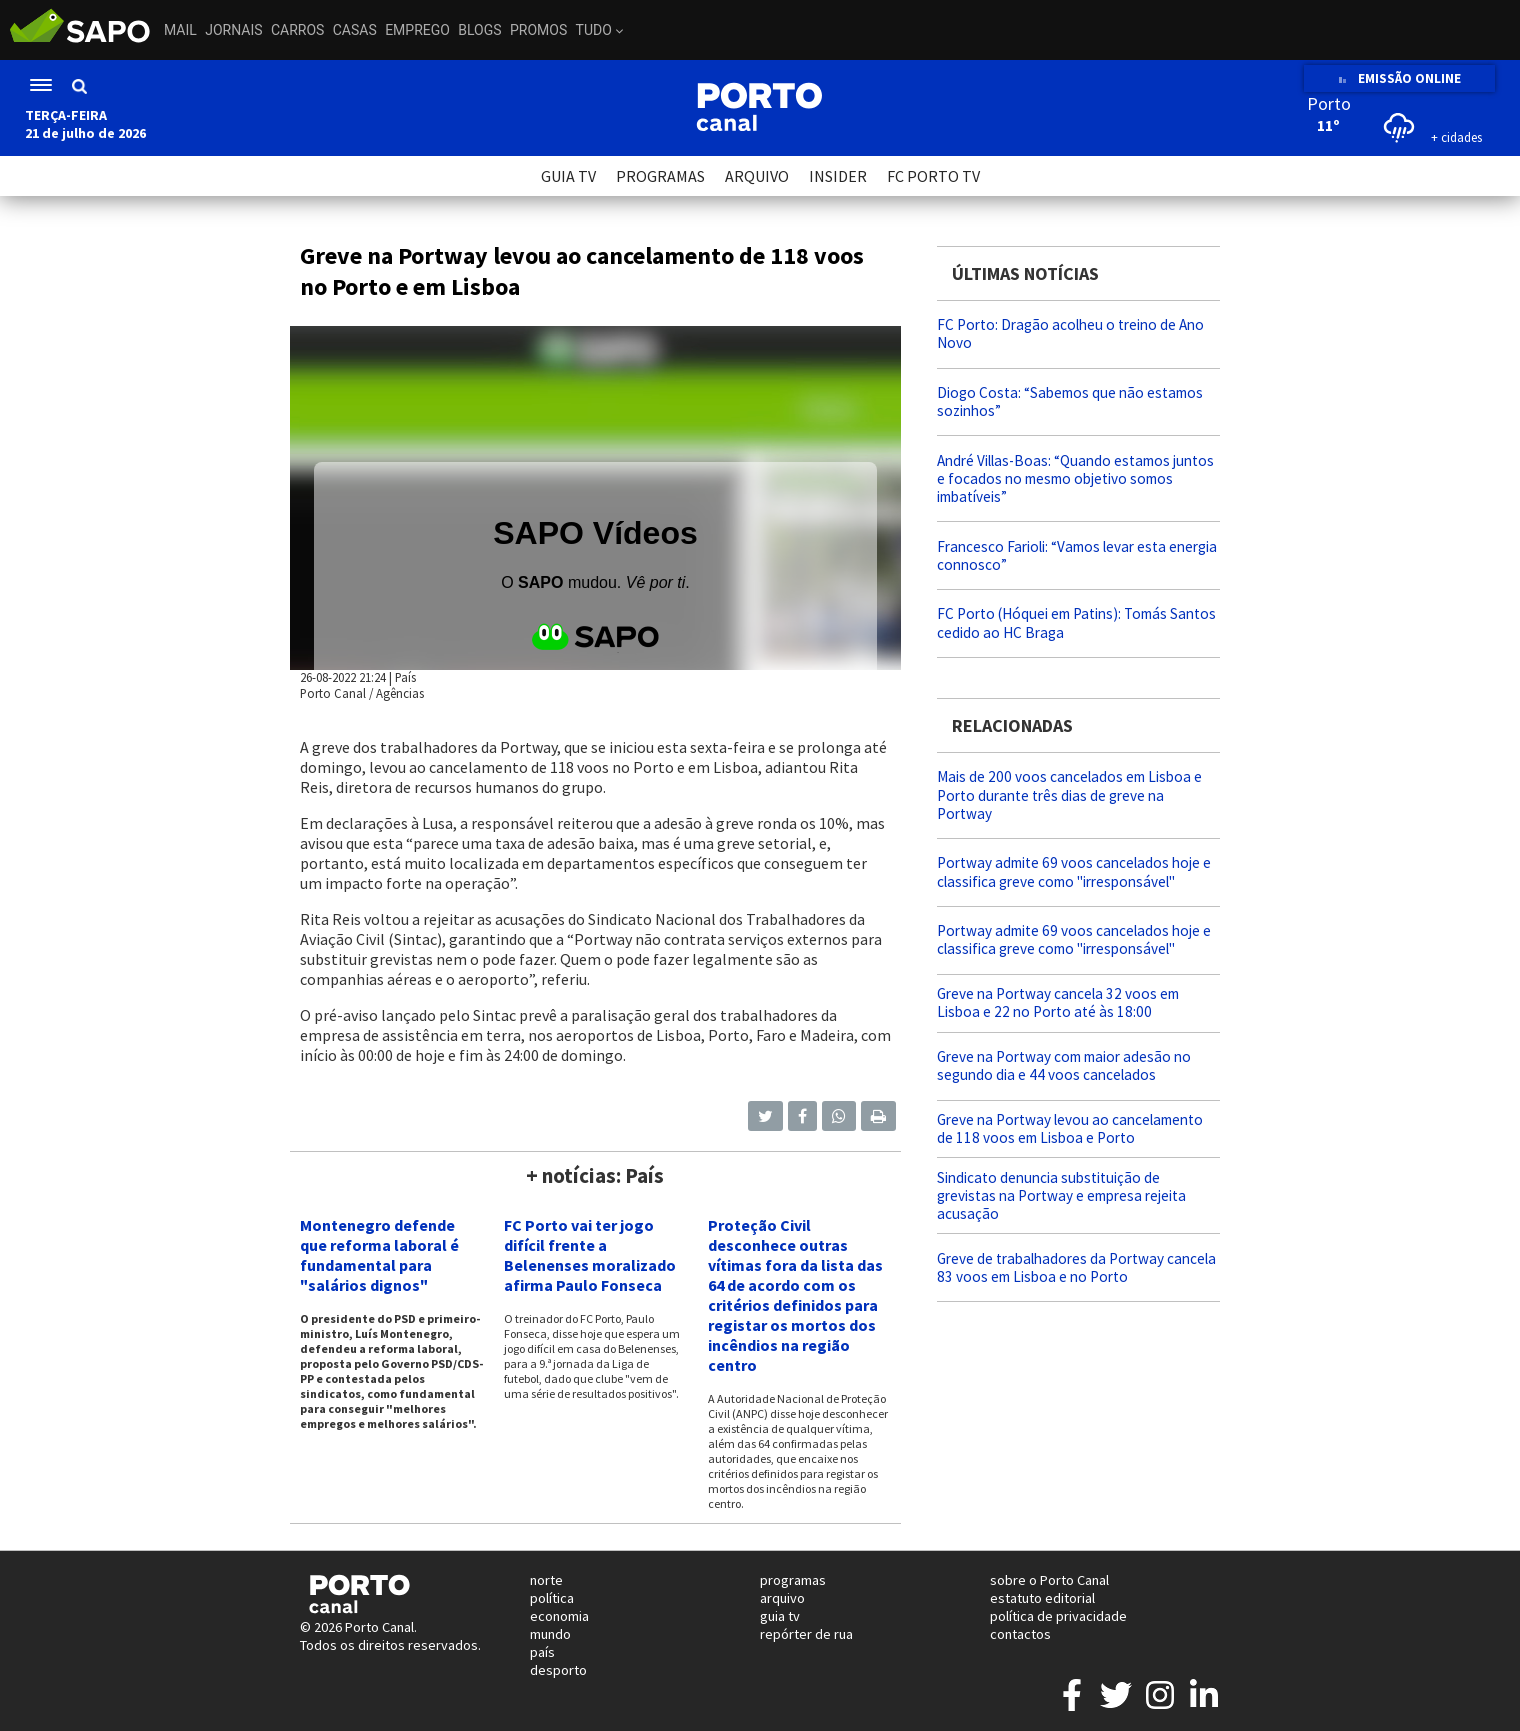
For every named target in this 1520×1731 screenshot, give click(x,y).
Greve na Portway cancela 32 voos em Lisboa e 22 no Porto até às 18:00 (1058, 1002)
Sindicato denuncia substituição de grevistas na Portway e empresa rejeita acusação (1061, 1195)
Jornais (233, 30)
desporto (558, 1670)
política (552, 1598)
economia (559, 1616)
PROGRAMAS (660, 176)
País (405, 677)
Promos (538, 30)
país (542, 1652)
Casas (355, 30)
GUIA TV (568, 176)
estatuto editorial (1042, 1598)
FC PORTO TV (933, 176)
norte (546, 1580)
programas (793, 1580)
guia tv (780, 1616)
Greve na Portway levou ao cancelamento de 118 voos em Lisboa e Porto (1070, 1128)
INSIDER (838, 176)
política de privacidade (1058, 1616)
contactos (1020, 1634)
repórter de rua (806, 1634)
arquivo (782, 1598)
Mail (180, 30)
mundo (550, 1634)
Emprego (417, 30)
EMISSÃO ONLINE (1399, 78)
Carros (297, 30)
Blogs (479, 30)
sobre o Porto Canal (1049, 1580)
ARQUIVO (757, 176)
